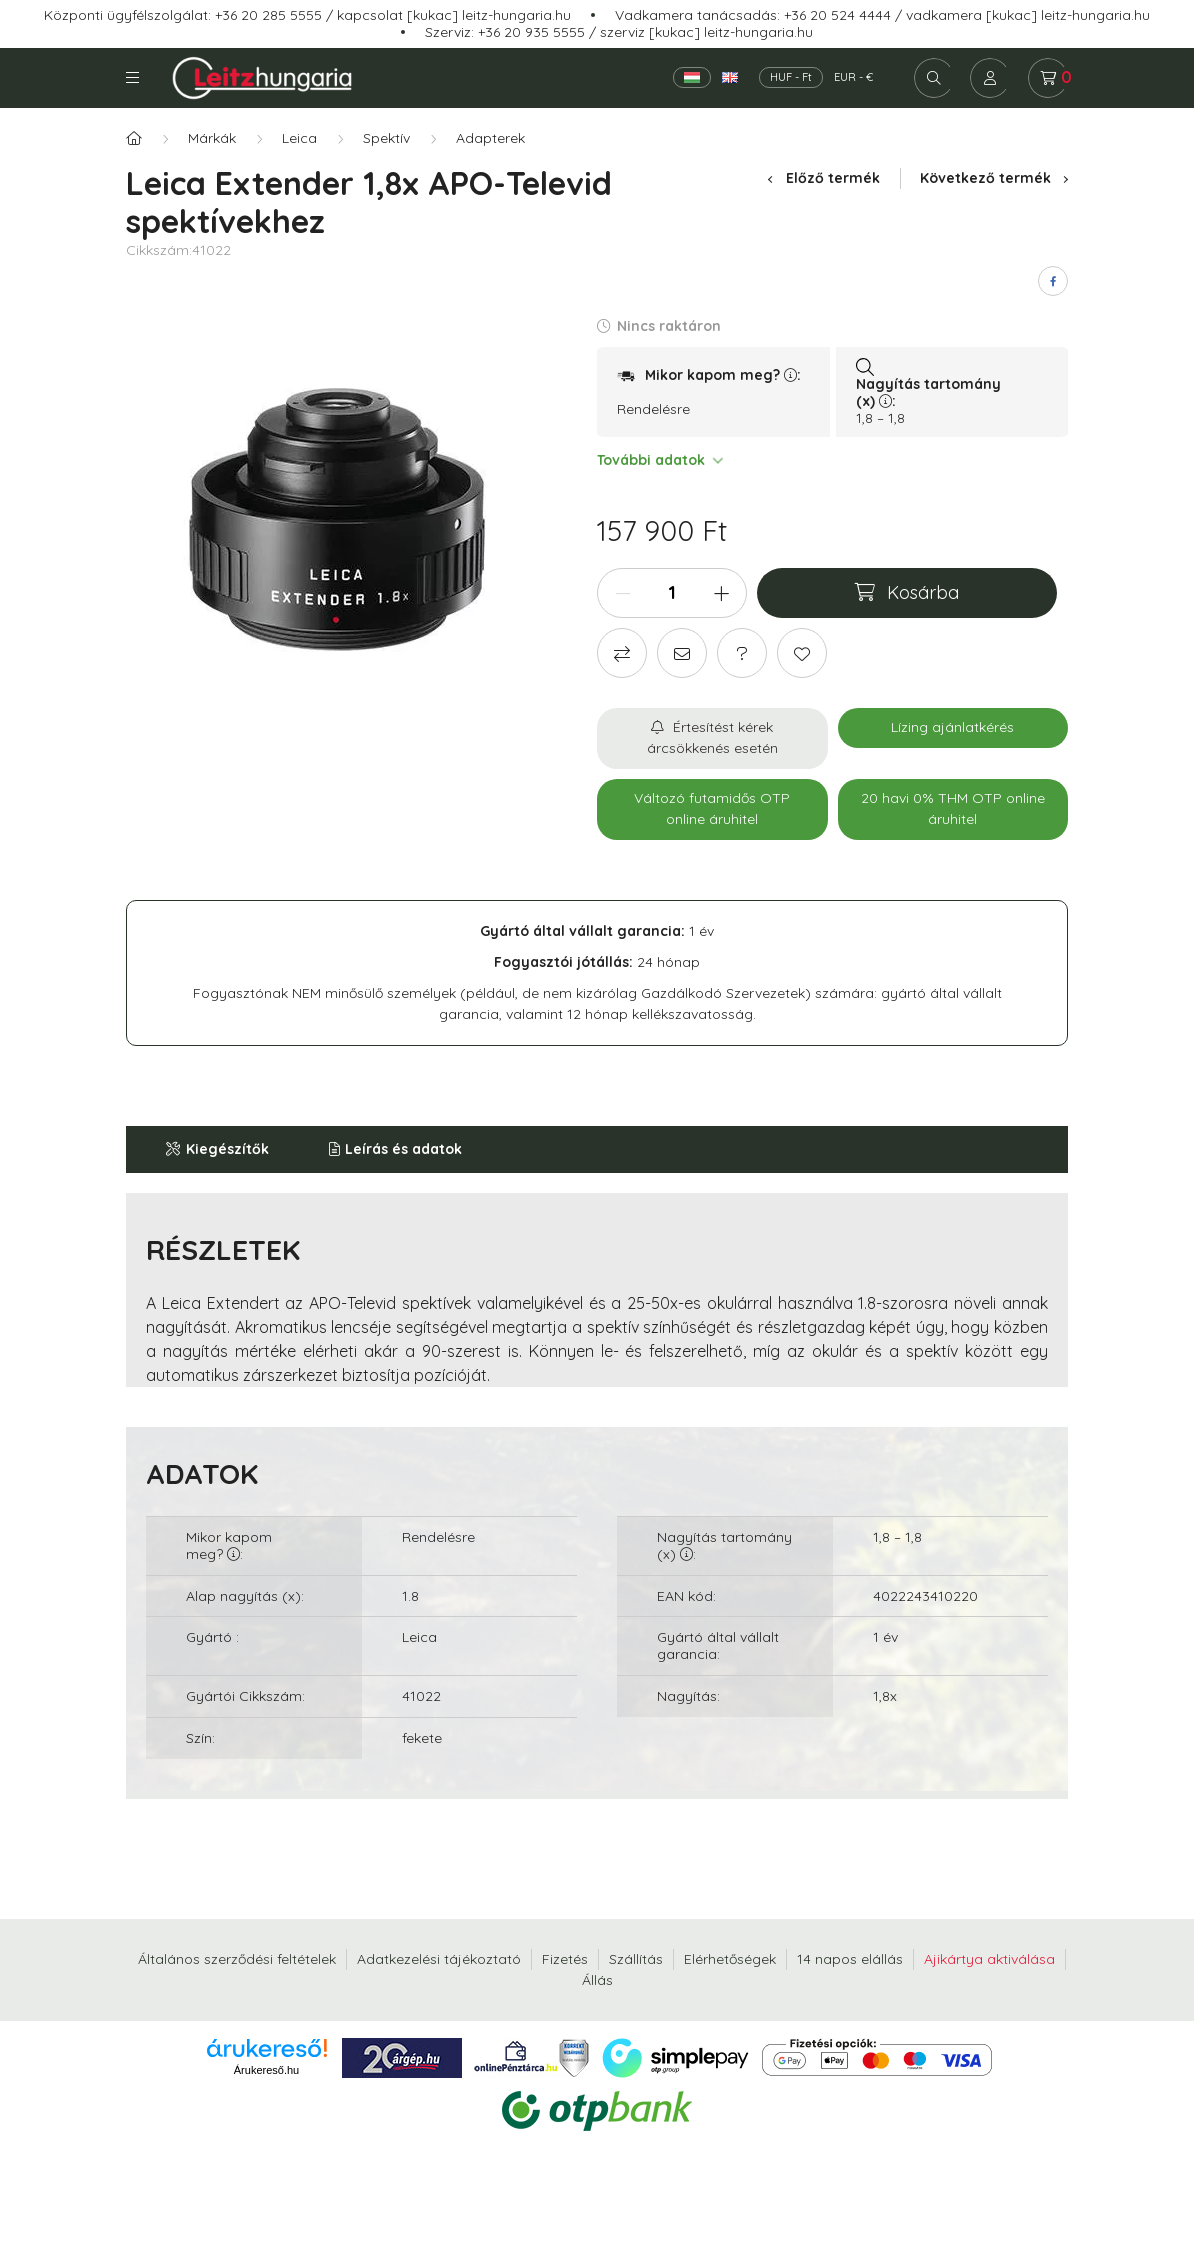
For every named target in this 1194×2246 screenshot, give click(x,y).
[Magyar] (692, 77)
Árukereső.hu (266, 2070)
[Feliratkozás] (712, 738)
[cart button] (1048, 78)
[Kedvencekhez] (802, 653)
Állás (597, 1980)
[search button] (934, 78)
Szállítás (636, 1959)
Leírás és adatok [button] (403, 1149)
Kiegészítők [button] (227, 1149)
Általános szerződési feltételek (237, 1959)
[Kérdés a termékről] (742, 653)
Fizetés (565, 1959)
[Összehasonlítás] (622, 653)
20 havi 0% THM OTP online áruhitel (953, 808)
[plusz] (721, 593)
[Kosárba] (907, 593)
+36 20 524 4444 (837, 15)
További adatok (658, 460)
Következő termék (994, 178)
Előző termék (823, 178)
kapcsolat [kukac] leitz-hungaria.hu (454, 15)
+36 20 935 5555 (531, 32)
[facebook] (1053, 281)
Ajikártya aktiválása (989, 1959)
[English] (730, 77)
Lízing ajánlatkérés (952, 727)
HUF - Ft (791, 77)
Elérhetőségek (730, 1959)
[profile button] (990, 78)
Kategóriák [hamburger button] (132, 77)
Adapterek (490, 138)
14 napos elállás (850, 1959)
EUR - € (853, 77)
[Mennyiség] (672, 593)
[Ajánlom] (682, 653)
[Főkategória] (134, 138)
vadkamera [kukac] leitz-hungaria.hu (1028, 15)
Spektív (386, 138)
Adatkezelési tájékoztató (439, 1959)
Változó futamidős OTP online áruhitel (712, 808)
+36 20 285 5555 (268, 15)
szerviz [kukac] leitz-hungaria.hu (706, 32)
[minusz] (623, 593)
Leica (299, 138)
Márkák (212, 138)
